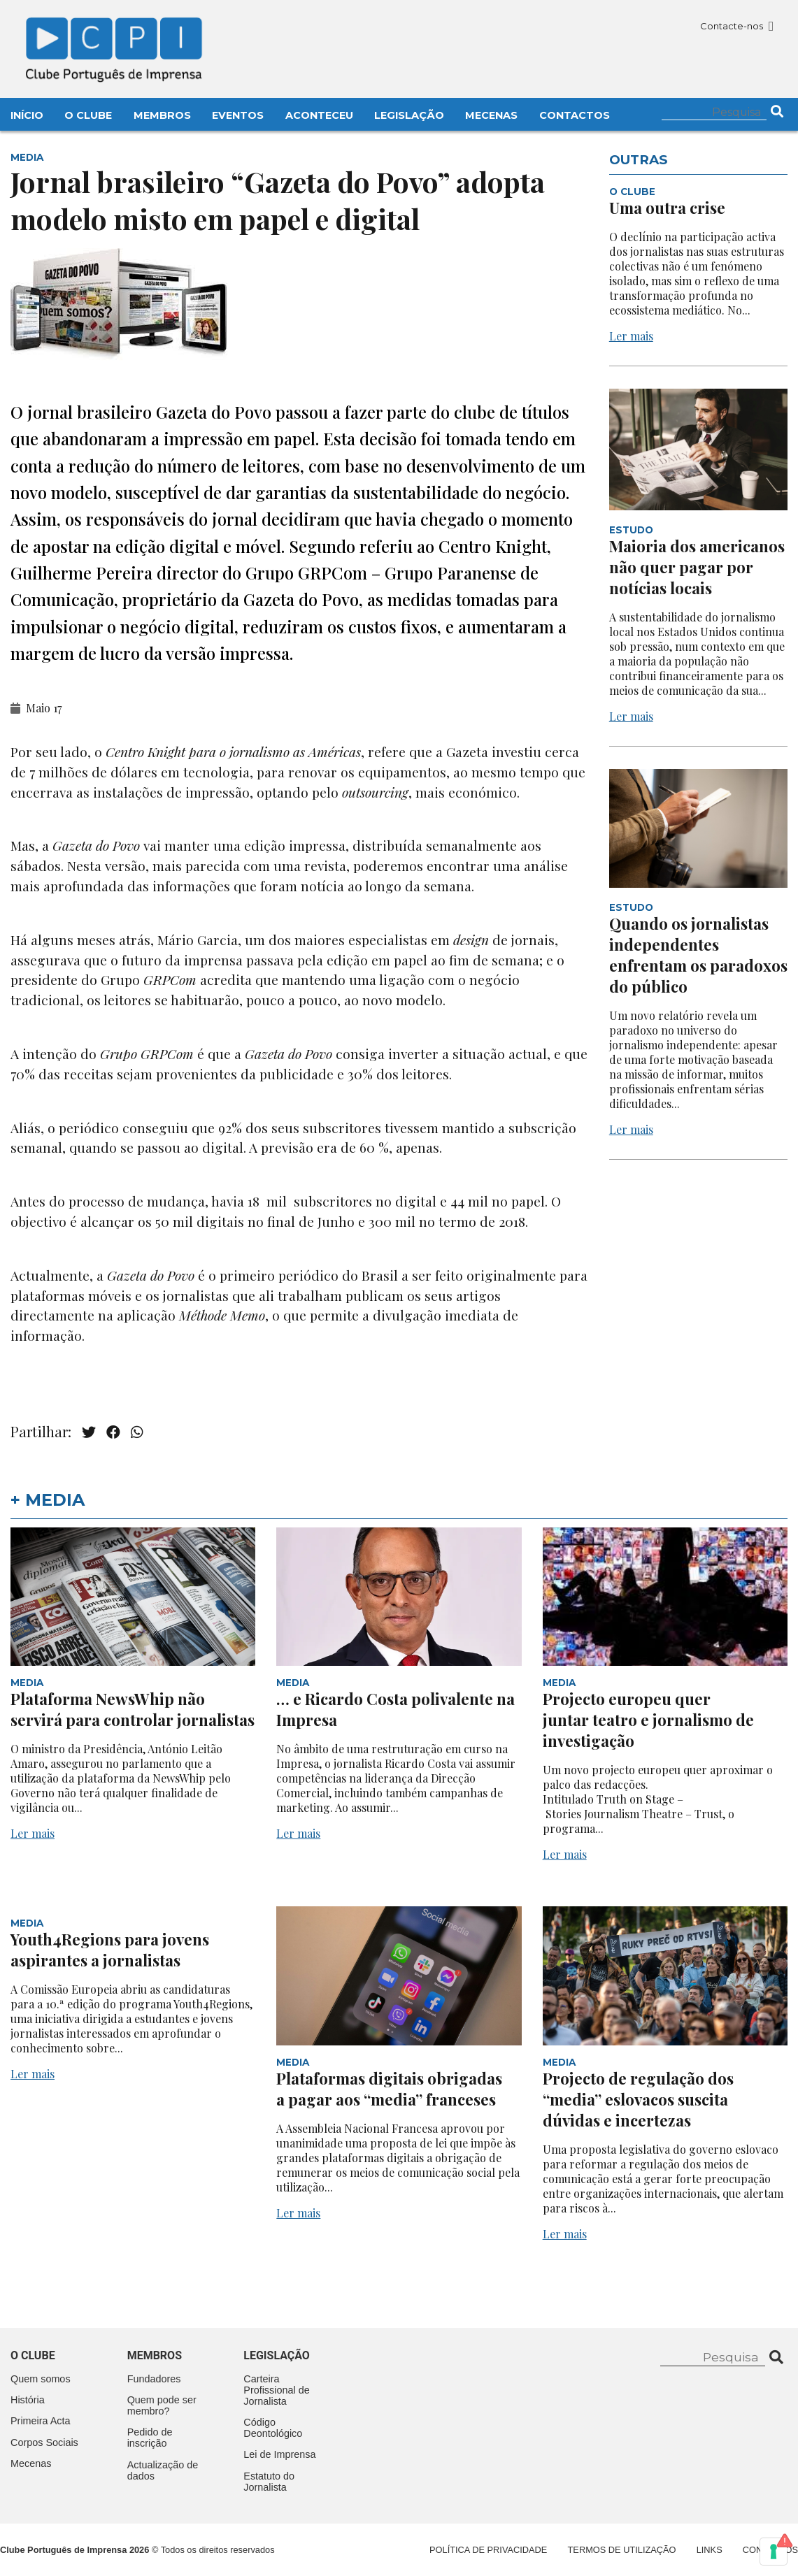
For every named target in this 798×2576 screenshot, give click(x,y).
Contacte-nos (737, 25)
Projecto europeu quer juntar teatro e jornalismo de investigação (648, 1719)
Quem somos (40, 2378)
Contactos (574, 115)
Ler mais (631, 336)
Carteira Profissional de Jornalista (276, 2390)
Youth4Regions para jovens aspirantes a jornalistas (109, 1950)
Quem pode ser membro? (162, 2405)
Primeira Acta (40, 2420)
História (27, 2399)
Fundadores (154, 2378)
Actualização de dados (163, 2470)
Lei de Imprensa (279, 2454)
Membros (162, 115)
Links (709, 2550)
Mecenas (491, 115)
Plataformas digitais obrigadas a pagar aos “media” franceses (389, 2089)
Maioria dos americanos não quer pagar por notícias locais (697, 566)
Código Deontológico (272, 2428)
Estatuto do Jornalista (268, 2481)
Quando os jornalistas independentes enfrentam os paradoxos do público (698, 955)
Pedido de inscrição (150, 2437)
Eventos (238, 115)
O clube (32, 2355)
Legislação (409, 115)
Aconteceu (319, 115)
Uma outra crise (667, 207)
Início (26, 115)
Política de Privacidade (488, 2550)
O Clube (88, 115)
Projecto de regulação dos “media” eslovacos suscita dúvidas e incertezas (638, 2099)
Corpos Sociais (44, 2442)
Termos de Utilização (622, 2550)
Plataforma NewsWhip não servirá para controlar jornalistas (132, 1709)
